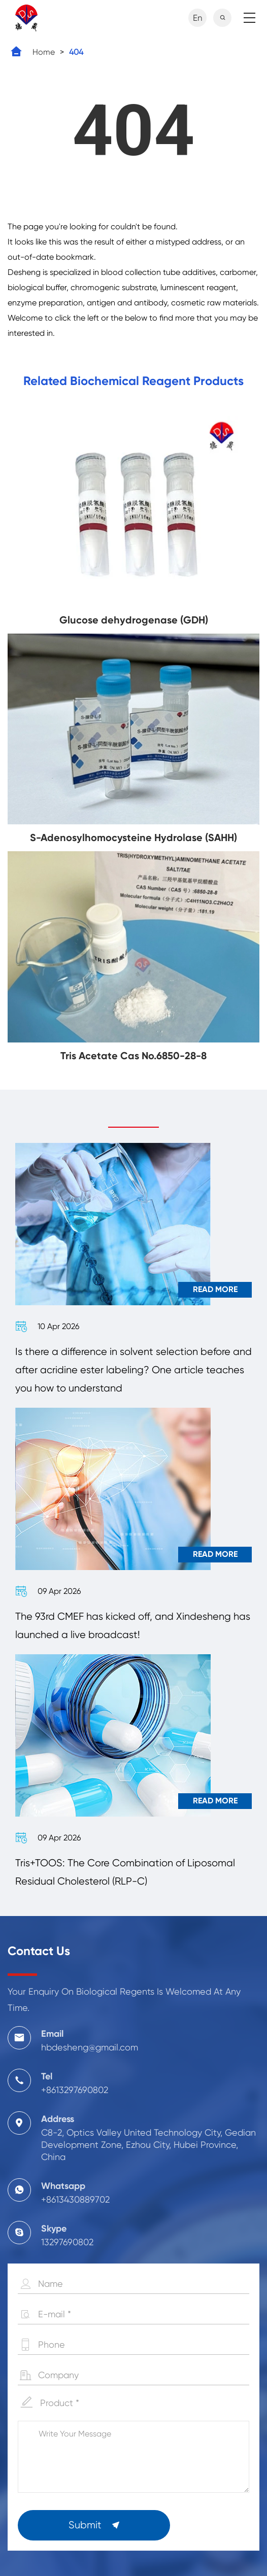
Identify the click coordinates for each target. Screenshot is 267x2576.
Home (43, 52)
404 (76, 52)
